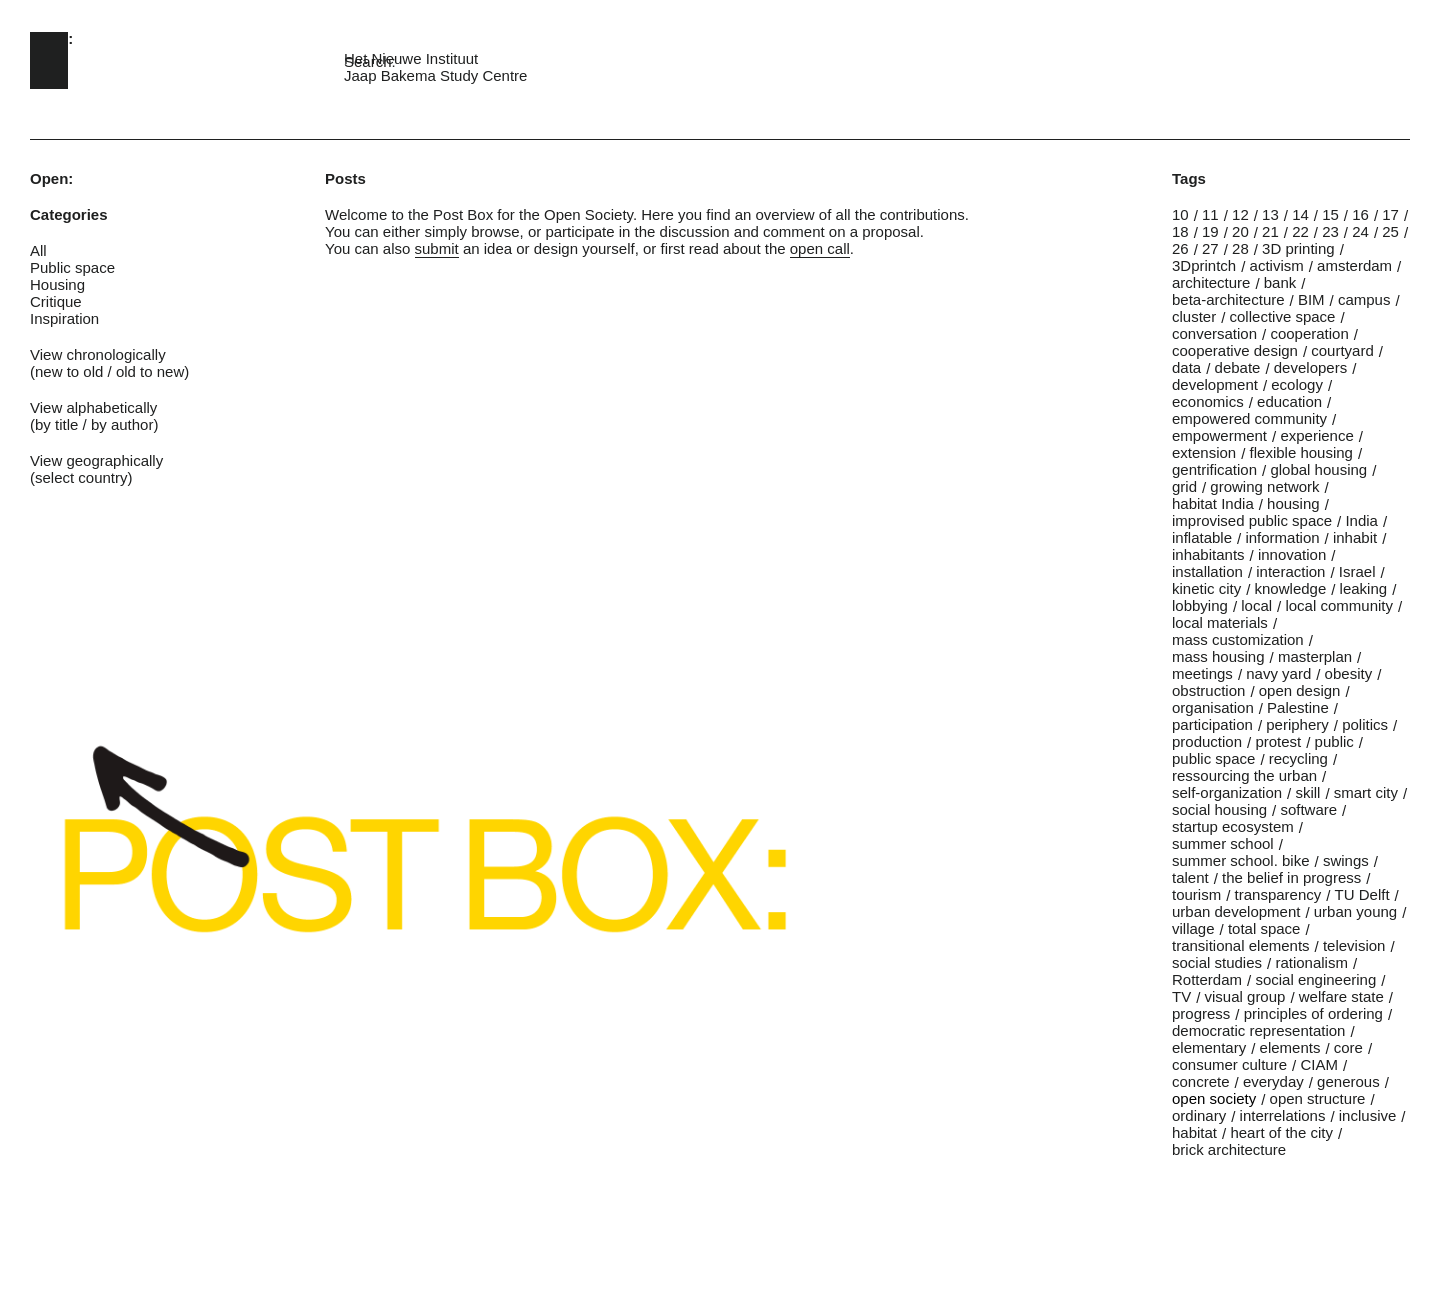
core (1348, 1047)
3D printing (1298, 248)
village (1193, 928)
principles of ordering (1313, 1013)
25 (1390, 231)
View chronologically (98, 354)
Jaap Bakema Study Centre (435, 75)
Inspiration (64, 318)
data (1186, 367)
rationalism (1311, 962)
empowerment (1219, 435)
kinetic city (1206, 588)
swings (1346, 860)
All (38, 250)
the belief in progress (1291, 877)
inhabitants (1208, 554)
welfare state (1341, 996)
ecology (1297, 384)
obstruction (1208, 690)
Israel (1357, 571)
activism (1277, 265)
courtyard (1342, 350)
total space (1264, 928)
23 (1330, 231)
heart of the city (1281, 1132)
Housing (57, 284)
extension (1204, 452)
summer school (1223, 843)
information (1282, 537)
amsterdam (1354, 265)
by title (56, 424)
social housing (1219, 809)
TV (1181, 996)
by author (122, 424)
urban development (1236, 911)
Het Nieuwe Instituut (411, 58)
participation (1212, 724)
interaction (1290, 571)
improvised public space (1252, 520)
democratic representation (1258, 1030)
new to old (69, 371)
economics (1208, 401)
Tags (1189, 178)
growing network (1264, 486)
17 (1390, 214)
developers (1310, 367)
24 (1360, 231)
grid (1184, 486)
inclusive (1368, 1115)
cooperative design (1235, 350)
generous (1348, 1081)
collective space (1283, 316)
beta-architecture (1228, 299)
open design (1300, 690)
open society (1214, 1098)
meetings (1202, 673)
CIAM (1319, 1064)
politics (1365, 724)
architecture (1211, 282)
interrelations (1283, 1115)
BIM (1311, 299)
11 (1210, 214)
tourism (1196, 894)
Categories (69, 214)
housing (1293, 503)
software (1308, 809)
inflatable (1202, 537)
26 (1180, 248)
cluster (1194, 316)
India (1361, 520)
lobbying (1200, 605)
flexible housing (1301, 452)
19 (1210, 231)
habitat (1194, 1132)
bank (1280, 282)
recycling (1298, 758)
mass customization (1238, 639)
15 (1330, 214)
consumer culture (1229, 1064)
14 (1300, 214)
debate (1238, 367)
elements (1290, 1047)
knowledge (1291, 588)
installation (1207, 571)
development (1215, 384)
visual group (1245, 996)
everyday (1273, 1081)
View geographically (96, 460)
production (1207, 741)
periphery (1297, 724)
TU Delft (1362, 894)
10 (1180, 214)
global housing (1318, 469)
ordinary (1199, 1115)
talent (1190, 877)
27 (1210, 248)
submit (437, 248)
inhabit (1355, 537)
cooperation (1309, 333)
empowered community (1249, 418)
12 (1240, 214)
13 (1270, 214)
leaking (1364, 588)
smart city (1366, 792)
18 (1180, 231)
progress (1201, 1013)
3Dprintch (1204, 265)
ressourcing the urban (1244, 775)
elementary (1209, 1047)
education (1289, 401)
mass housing (1218, 656)
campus (1364, 299)
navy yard (1278, 673)
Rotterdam (1207, 979)
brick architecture (1229, 1149)
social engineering (1315, 979)
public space (1213, 758)
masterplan (1315, 656)
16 (1360, 214)
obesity (1349, 673)
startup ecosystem (1233, 826)
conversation (1214, 333)
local (1256, 605)
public (1334, 741)
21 (1270, 231)
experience (1316, 435)
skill (1307, 792)
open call (820, 248)
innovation (1292, 554)
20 (1240, 231)
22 (1300, 231)
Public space (72, 267)
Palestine (1298, 707)
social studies (1217, 962)
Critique (56, 301)
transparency (1278, 894)
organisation (1213, 707)
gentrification (1214, 469)
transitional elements (1241, 945)
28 (1240, 248)
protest (1278, 741)
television (1354, 945)
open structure (1318, 1098)
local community (1339, 605)
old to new (150, 371)
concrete (1201, 1081)
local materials (1220, 622)
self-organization (1227, 792)
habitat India (1213, 503)
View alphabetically (93, 407)
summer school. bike (1241, 860)
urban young (1355, 911)
